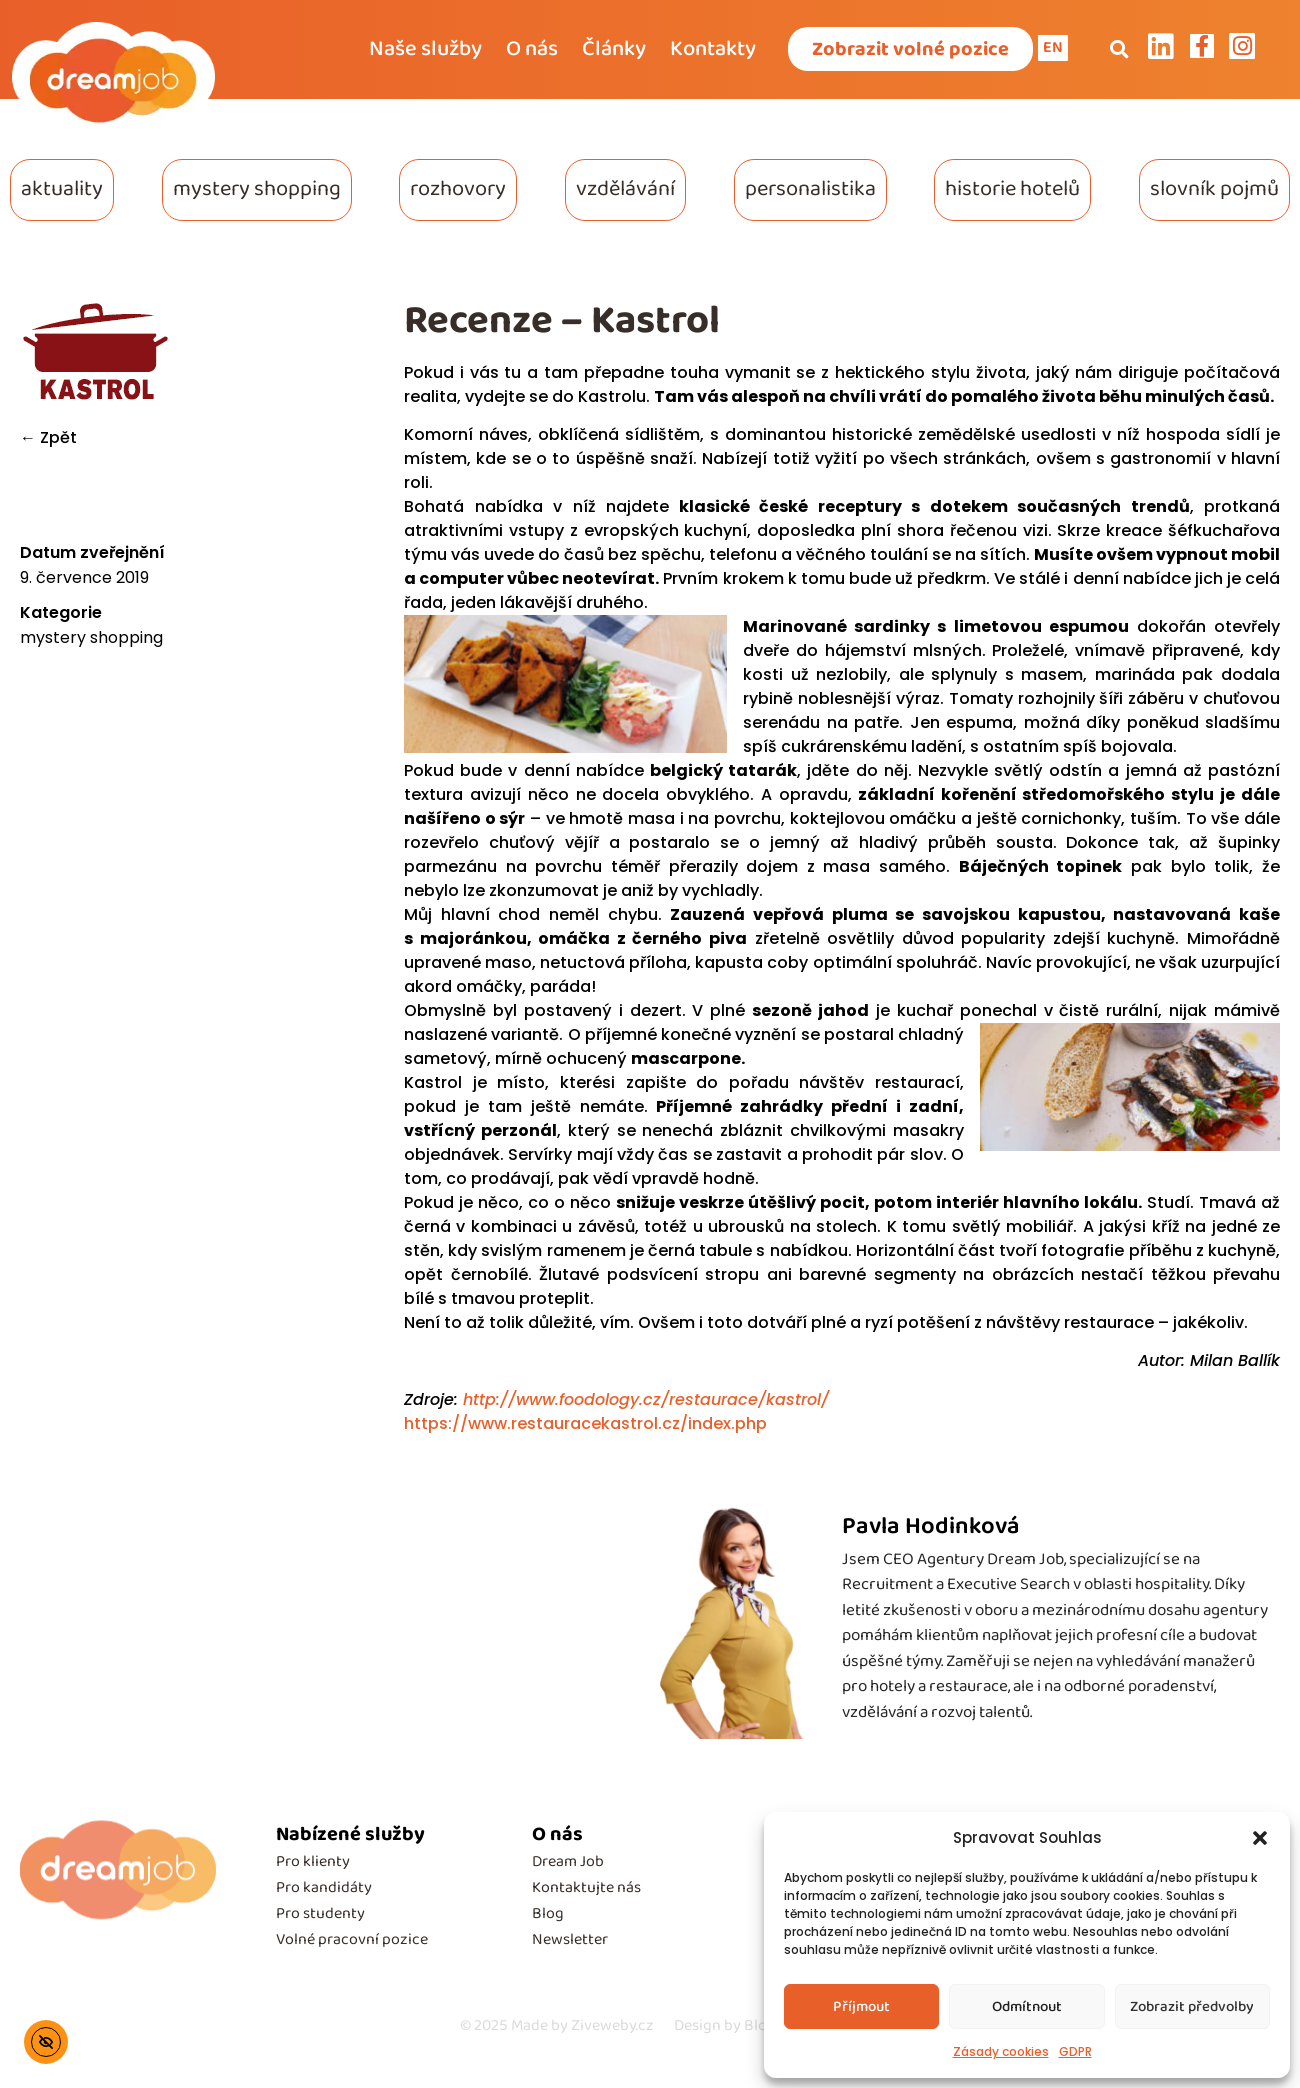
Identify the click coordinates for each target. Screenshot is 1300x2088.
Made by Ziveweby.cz (557, 2025)
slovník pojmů (1214, 189)
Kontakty (713, 49)
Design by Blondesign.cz (757, 2025)
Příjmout (861, 2007)
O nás (532, 49)
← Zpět (48, 437)
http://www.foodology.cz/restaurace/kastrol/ (643, 1399)
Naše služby (425, 49)
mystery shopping (257, 189)
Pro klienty (313, 1861)
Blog (548, 1913)
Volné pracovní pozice (352, 1939)
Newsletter (570, 1939)
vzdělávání (625, 189)
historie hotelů (1012, 189)
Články (614, 49)
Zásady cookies (1001, 2051)
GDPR (1075, 2051)
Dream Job (568, 1861)
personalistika (810, 189)
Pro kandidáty (324, 1887)
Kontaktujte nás (586, 1887)
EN (1053, 47)
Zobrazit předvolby (1192, 2007)
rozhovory (458, 189)
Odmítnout (1027, 2007)
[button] (1260, 1838)
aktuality (62, 189)
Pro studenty (320, 1913)
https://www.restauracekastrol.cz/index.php (585, 1423)
